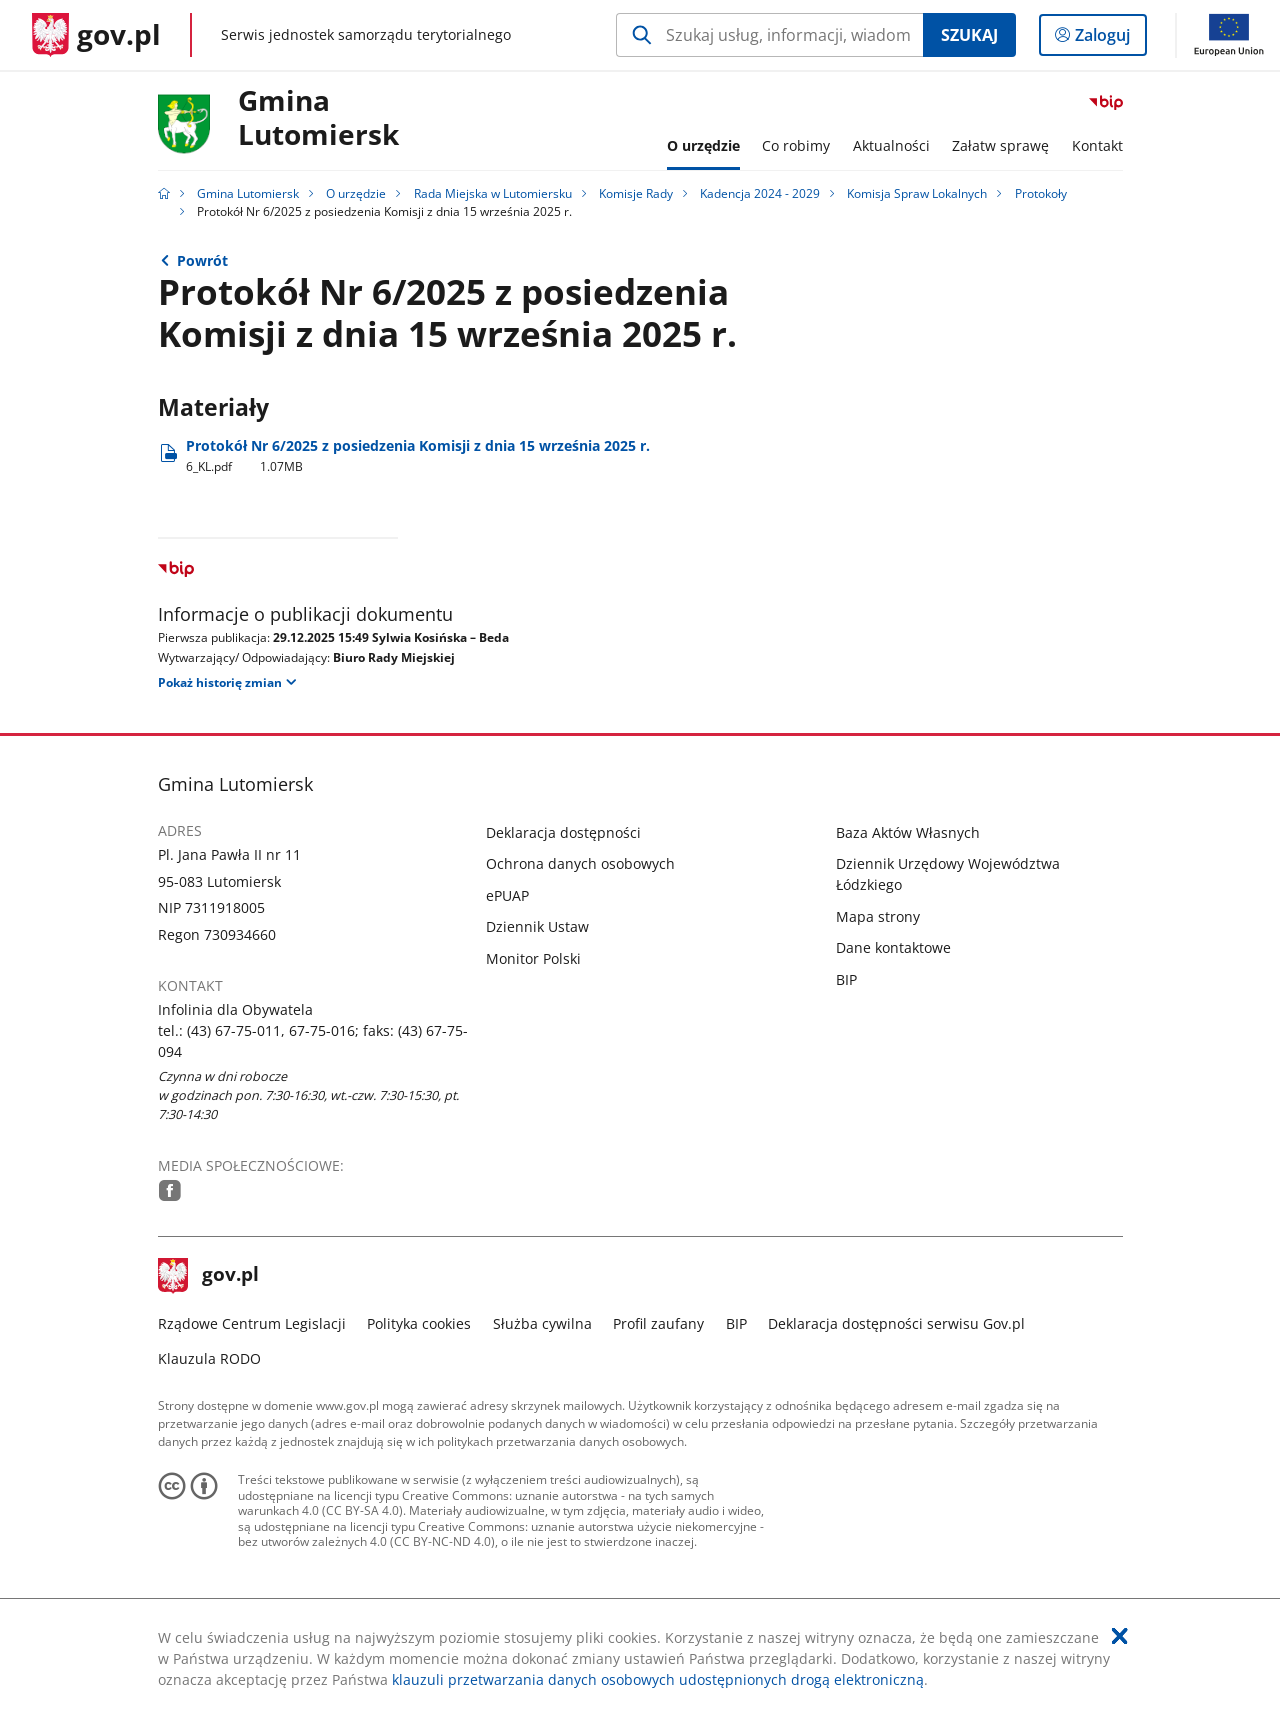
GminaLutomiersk (318, 118)
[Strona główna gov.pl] (96, 35)
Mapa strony (878, 916)
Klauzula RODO (209, 1358)
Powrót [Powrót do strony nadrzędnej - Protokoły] (202, 260)
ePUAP (507, 895)
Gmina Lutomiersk (248, 193)
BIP (846, 979)
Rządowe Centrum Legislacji (252, 1323)
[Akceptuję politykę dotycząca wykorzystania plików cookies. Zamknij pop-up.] (1120, 1636)
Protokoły (1041, 193)
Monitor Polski (533, 958)
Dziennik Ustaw (537, 926)
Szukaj (969, 35)
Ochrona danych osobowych (580, 863)
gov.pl (209, 1276)
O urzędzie (356, 193)
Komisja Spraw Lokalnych (917, 193)
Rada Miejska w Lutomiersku (493, 193)
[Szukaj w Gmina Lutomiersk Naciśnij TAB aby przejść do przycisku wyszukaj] (769, 35)
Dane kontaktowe (893, 947)
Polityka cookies (419, 1323)
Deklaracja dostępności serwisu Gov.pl (896, 1323)
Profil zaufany (658, 1323)
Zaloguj (1108, 39)
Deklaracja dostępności (563, 832)
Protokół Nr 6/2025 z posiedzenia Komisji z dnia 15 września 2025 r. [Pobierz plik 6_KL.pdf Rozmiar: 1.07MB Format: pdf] (418, 455)
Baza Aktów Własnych (908, 832)
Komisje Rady (636, 193)
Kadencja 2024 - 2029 (760, 193)
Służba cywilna (542, 1323)
